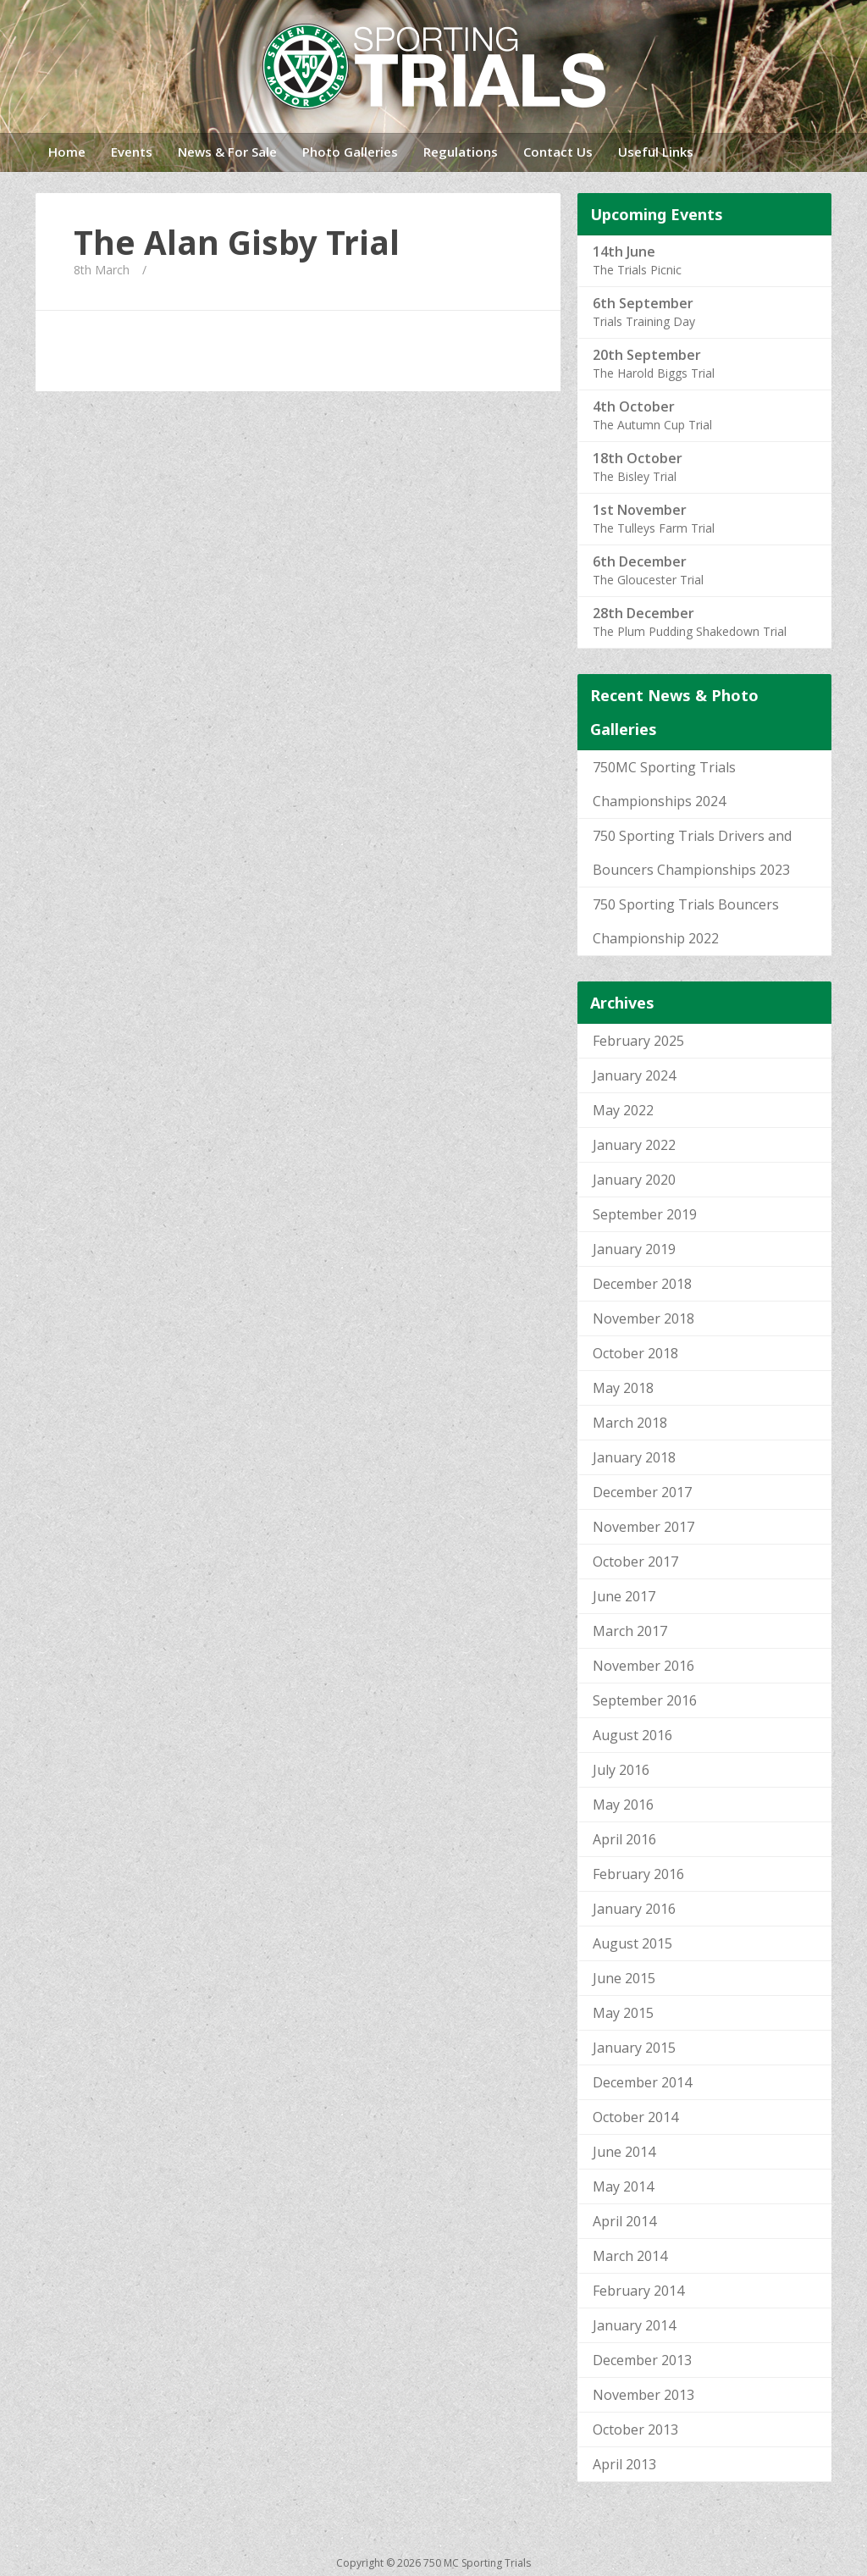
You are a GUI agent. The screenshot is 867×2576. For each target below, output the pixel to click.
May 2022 (623, 1110)
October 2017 (635, 1561)
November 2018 (643, 1318)
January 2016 (634, 1908)
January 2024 (634, 1075)
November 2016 (643, 1665)
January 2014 (634, 2325)
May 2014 (623, 2186)
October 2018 (635, 1353)
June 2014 (624, 2151)
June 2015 (624, 1978)
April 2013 (624, 2464)
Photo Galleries (350, 151)
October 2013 (635, 2429)
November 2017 (643, 1526)
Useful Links (655, 151)
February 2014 (638, 2290)
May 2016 (623, 1804)
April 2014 (624, 2221)
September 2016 (645, 1700)
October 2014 (635, 2117)
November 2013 (643, 2394)
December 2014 (642, 2082)
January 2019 (634, 1249)
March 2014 (630, 2256)
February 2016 (638, 1874)
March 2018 (630, 1422)
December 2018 (642, 1283)
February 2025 (638, 1040)
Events (131, 151)
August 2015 (632, 1943)
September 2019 (645, 1214)
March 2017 (630, 1631)
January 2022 (634, 1145)
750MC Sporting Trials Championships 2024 (664, 784)
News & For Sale (227, 151)
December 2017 (642, 1492)
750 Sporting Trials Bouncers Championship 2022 (686, 921)
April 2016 (624, 1839)
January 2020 (634, 1179)
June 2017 (624, 1596)
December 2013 (642, 2360)
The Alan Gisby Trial (237, 242)
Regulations (460, 151)
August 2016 (632, 1735)
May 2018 (623, 1388)
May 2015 (623, 2013)
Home (67, 151)
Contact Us (558, 151)
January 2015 (634, 2047)
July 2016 (621, 1770)
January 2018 (634, 1457)
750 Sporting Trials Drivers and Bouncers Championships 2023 (692, 852)
